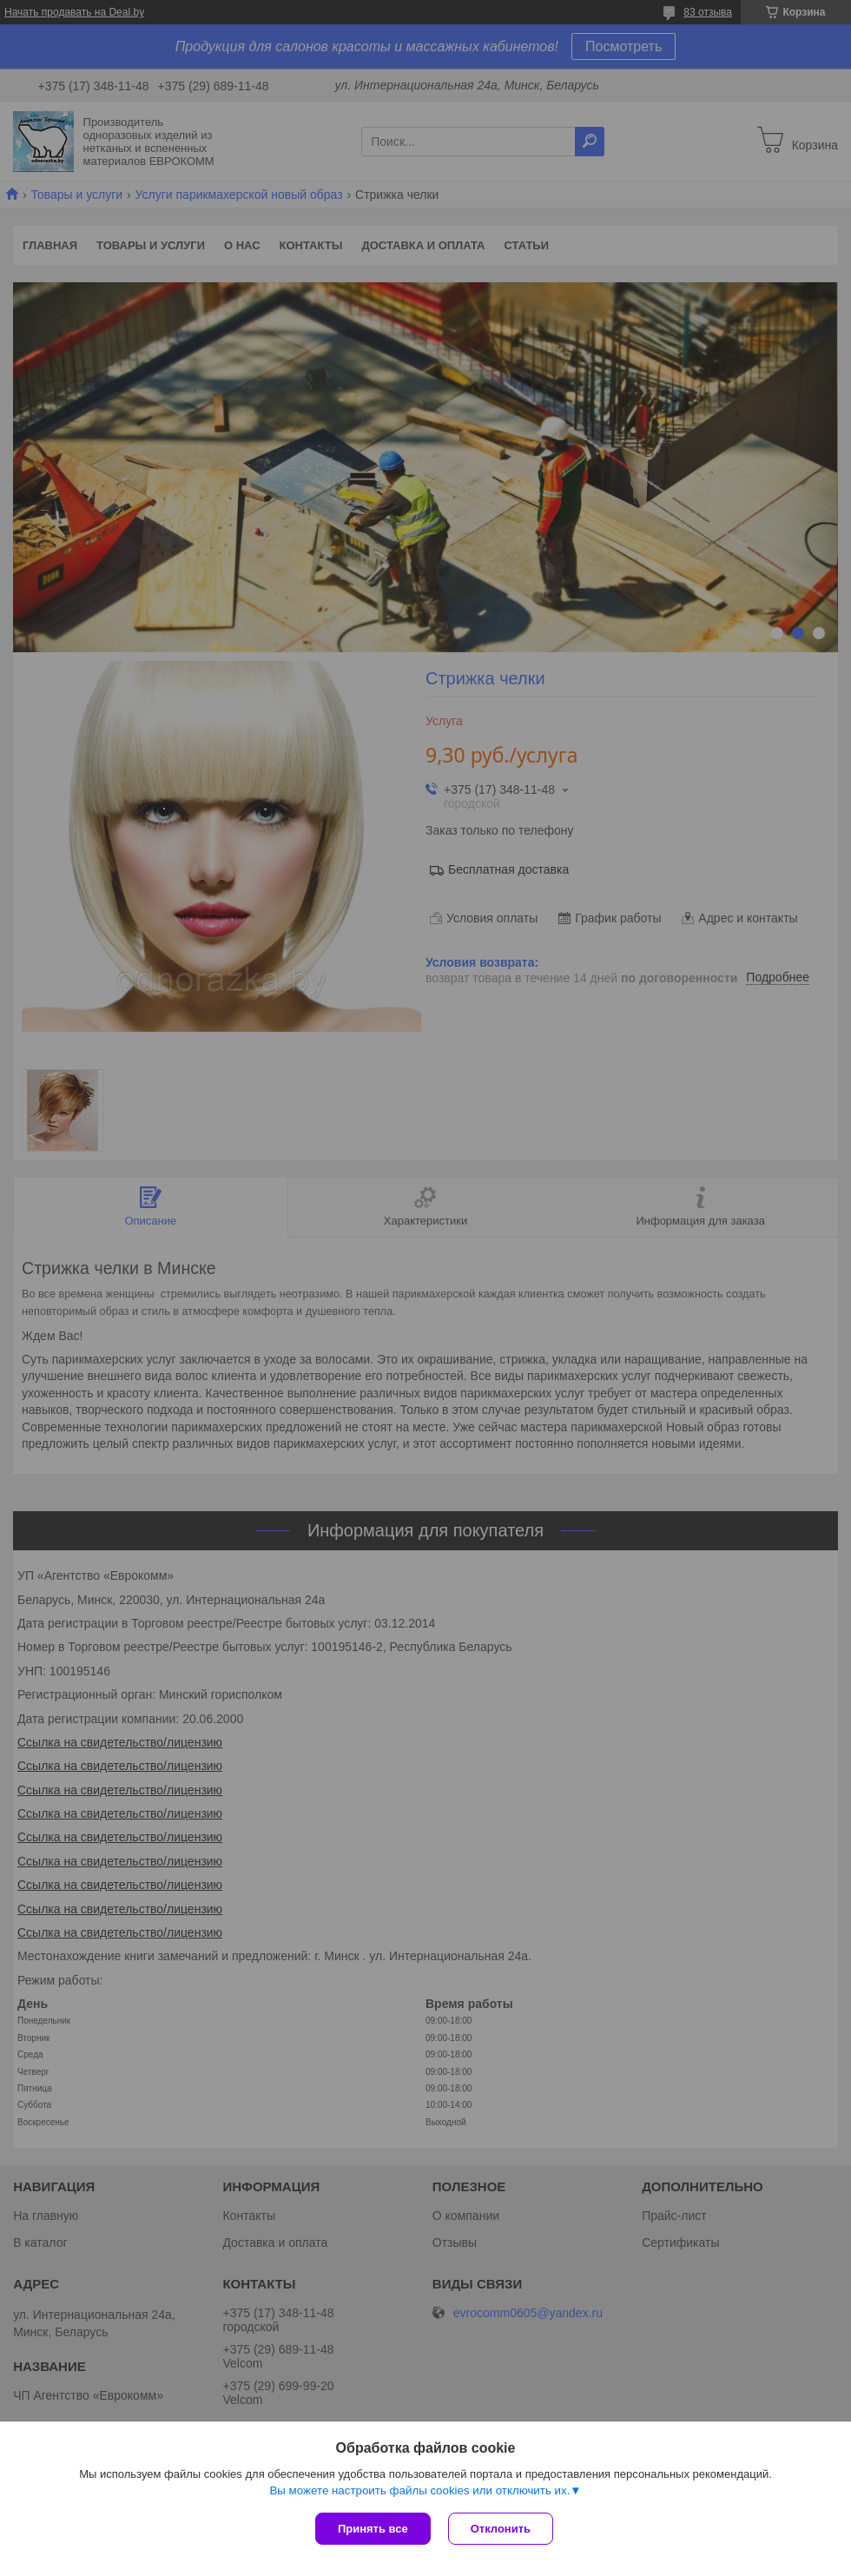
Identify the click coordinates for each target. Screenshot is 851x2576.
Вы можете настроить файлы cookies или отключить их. (419, 2490)
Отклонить (501, 2528)
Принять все (373, 2528)
